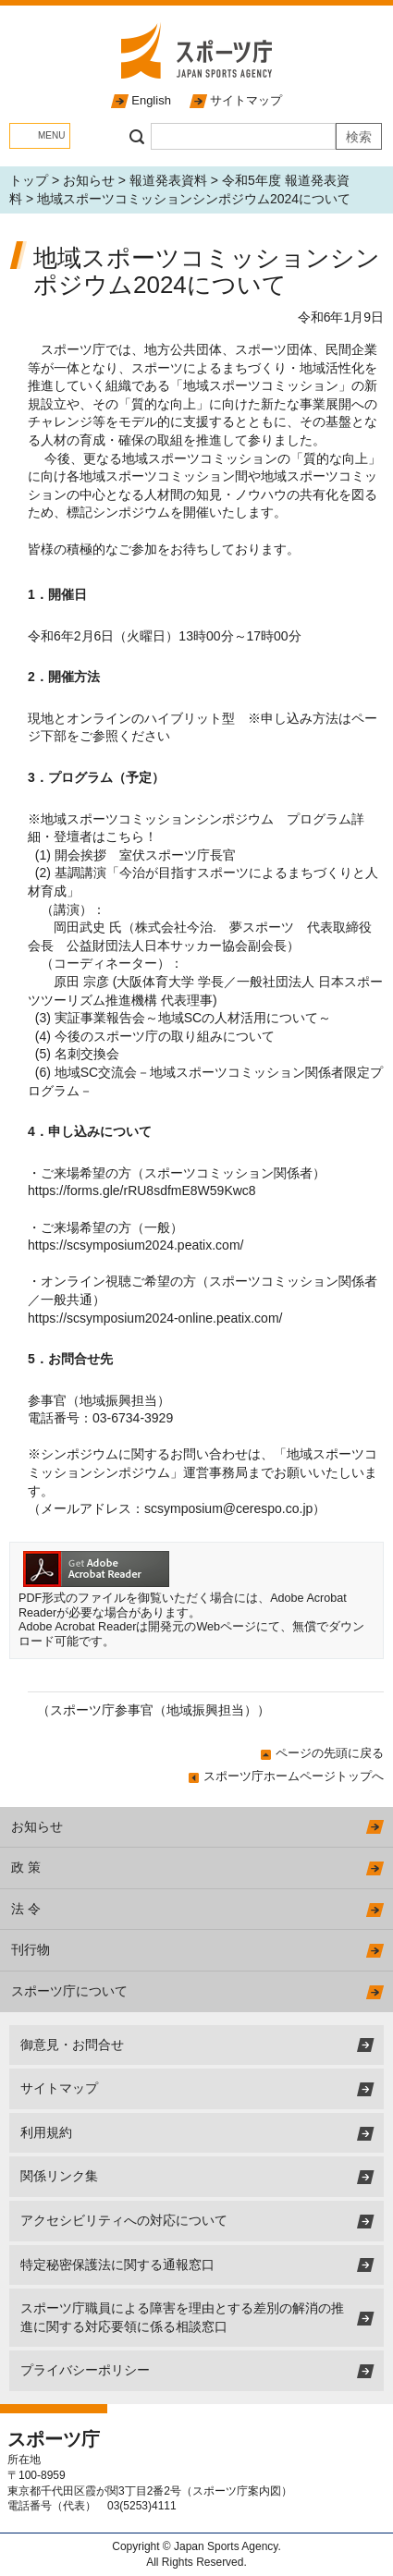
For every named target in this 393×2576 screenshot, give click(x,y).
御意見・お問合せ (72, 2044)
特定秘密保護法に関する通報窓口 (117, 2264)
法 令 (26, 1908)
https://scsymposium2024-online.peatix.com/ (155, 1318)
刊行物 (30, 1949)
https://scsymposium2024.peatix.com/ (135, 1245)
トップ (28, 180)
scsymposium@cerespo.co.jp (228, 1508)
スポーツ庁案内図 (236, 2490)
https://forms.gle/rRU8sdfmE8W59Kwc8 (142, 1190)
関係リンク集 (59, 2175)
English (151, 100)
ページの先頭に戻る (330, 1753)
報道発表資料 (168, 180)
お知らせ (89, 180)
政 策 (26, 1867)
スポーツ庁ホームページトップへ (293, 1776)
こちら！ (131, 836)
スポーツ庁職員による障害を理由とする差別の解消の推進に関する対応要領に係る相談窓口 (182, 2317)
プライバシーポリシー (85, 2369)
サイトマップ (246, 100)
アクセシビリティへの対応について (123, 2220)
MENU (51, 135)
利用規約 (46, 2132)
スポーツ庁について (69, 1991)
